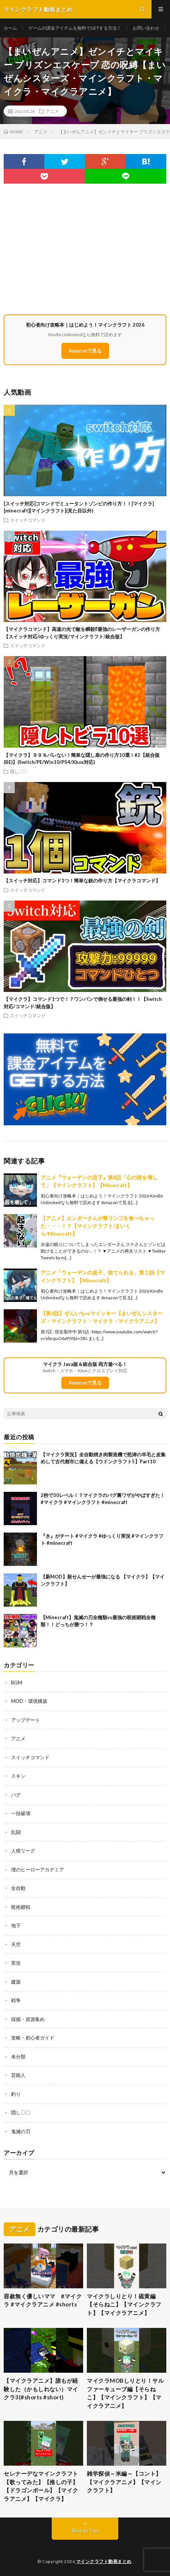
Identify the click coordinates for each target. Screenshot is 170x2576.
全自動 (18, 1888)
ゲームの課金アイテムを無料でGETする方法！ (74, 28)
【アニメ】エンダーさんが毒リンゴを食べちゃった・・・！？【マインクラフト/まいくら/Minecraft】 (97, 1226)
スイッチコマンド (27, 520)
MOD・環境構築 (29, 1701)
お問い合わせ (146, 28)
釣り (16, 2094)
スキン (18, 1776)
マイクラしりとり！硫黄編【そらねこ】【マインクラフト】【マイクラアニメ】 (124, 2304)
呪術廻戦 (20, 1907)
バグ (16, 1795)
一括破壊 (20, 1813)
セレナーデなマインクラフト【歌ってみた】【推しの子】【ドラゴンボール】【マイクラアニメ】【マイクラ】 (41, 2486)
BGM (16, 1682)
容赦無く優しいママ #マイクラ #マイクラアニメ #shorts (43, 2300)
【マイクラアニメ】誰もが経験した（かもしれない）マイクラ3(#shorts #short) (41, 2388)
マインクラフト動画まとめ (104, 2561)
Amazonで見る (85, 351)
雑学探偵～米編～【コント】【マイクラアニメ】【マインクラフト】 (124, 2481)
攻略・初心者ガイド (32, 2038)
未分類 (18, 2056)
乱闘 (16, 1832)
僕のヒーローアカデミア (37, 1869)
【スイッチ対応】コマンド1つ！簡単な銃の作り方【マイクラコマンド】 (82, 880)
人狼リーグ (23, 1851)
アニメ (52, 111)
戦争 (16, 2000)
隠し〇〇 (19, 771)
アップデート (25, 1720)
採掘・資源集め (28, 2019)
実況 (16, 1963)
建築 (16, 1982)
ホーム (10, 28)
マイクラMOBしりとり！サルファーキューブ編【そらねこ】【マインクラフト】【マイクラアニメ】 (125, 2393)
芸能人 (18, 2075)
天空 (16, 1944)
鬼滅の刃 (20, 2131)
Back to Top (85, 2530)
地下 (16, 1925)
